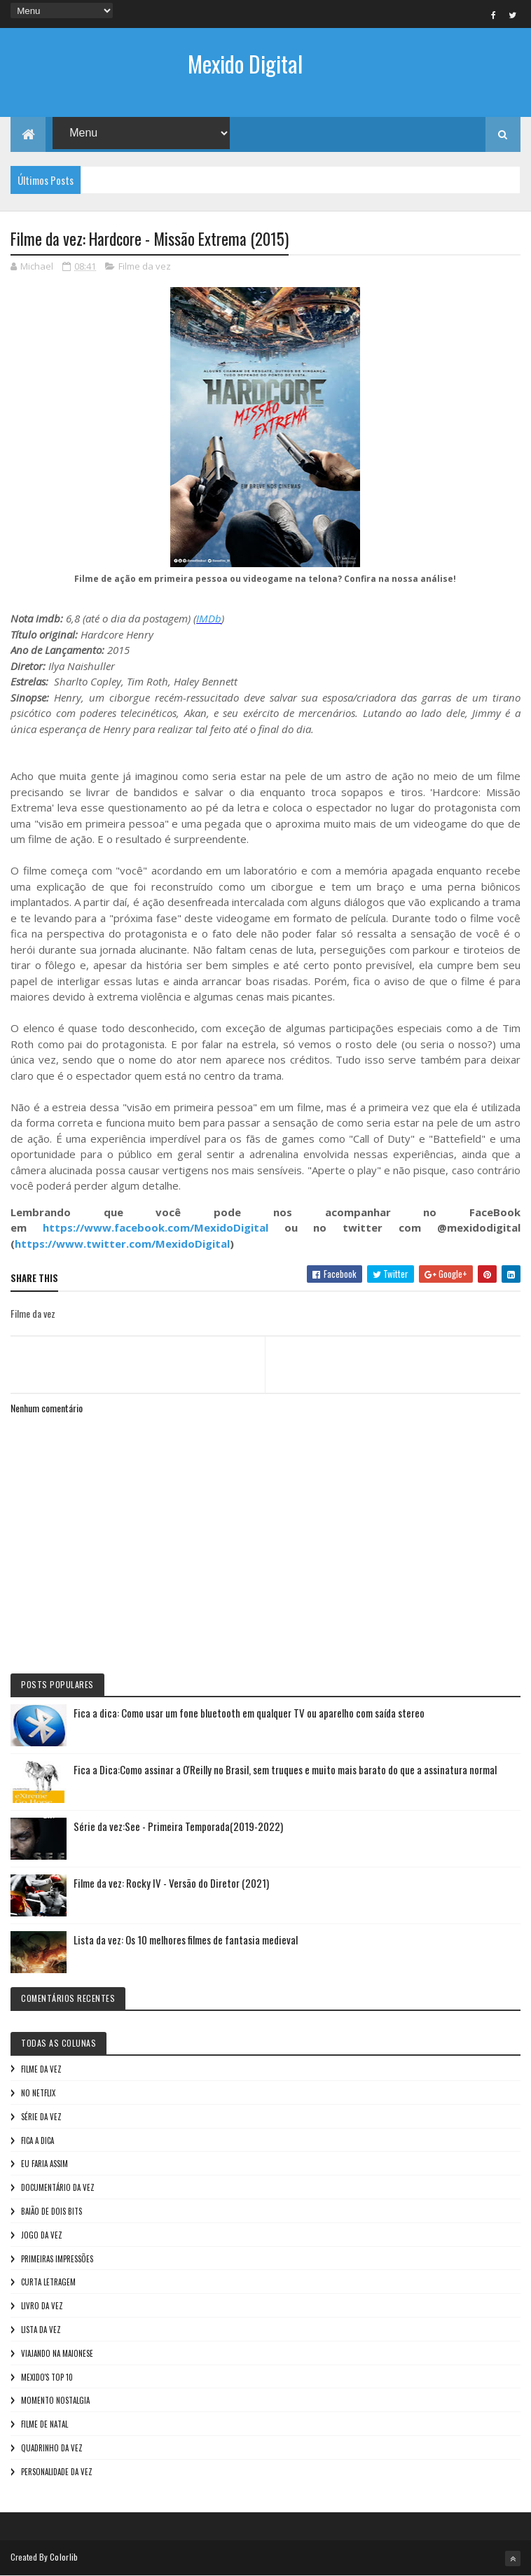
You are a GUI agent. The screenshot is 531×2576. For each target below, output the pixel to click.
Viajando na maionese (57, 2353)
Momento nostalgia (55, 2400)
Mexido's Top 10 (47, 2377)
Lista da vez (41, 2329)
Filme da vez (144, 266)
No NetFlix (38, 2092)
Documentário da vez (58, 2187)
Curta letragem (48, 2282)
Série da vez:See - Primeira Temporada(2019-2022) (178, 1826)
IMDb (208, 618)
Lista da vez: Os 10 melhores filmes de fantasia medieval (186, 1939)
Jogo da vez (41, 2235)
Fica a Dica (37, 2140)
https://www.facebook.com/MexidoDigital (155, 1227)
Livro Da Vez (42, 2305)
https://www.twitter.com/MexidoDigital (122, 1244)
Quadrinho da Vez (52, 2447)
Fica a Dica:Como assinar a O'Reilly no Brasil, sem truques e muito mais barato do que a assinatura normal (285, 1769)
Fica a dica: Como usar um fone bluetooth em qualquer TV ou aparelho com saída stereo (249, 1712)
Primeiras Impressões (57, 2258)
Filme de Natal (44, 2424)
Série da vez (41, 2116)
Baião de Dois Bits (51, 2211)
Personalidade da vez (56, 2471)
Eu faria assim (44, 2163)
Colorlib (64, 2557)
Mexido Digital (245, 63)
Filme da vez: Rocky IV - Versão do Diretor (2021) (171, 1883)
